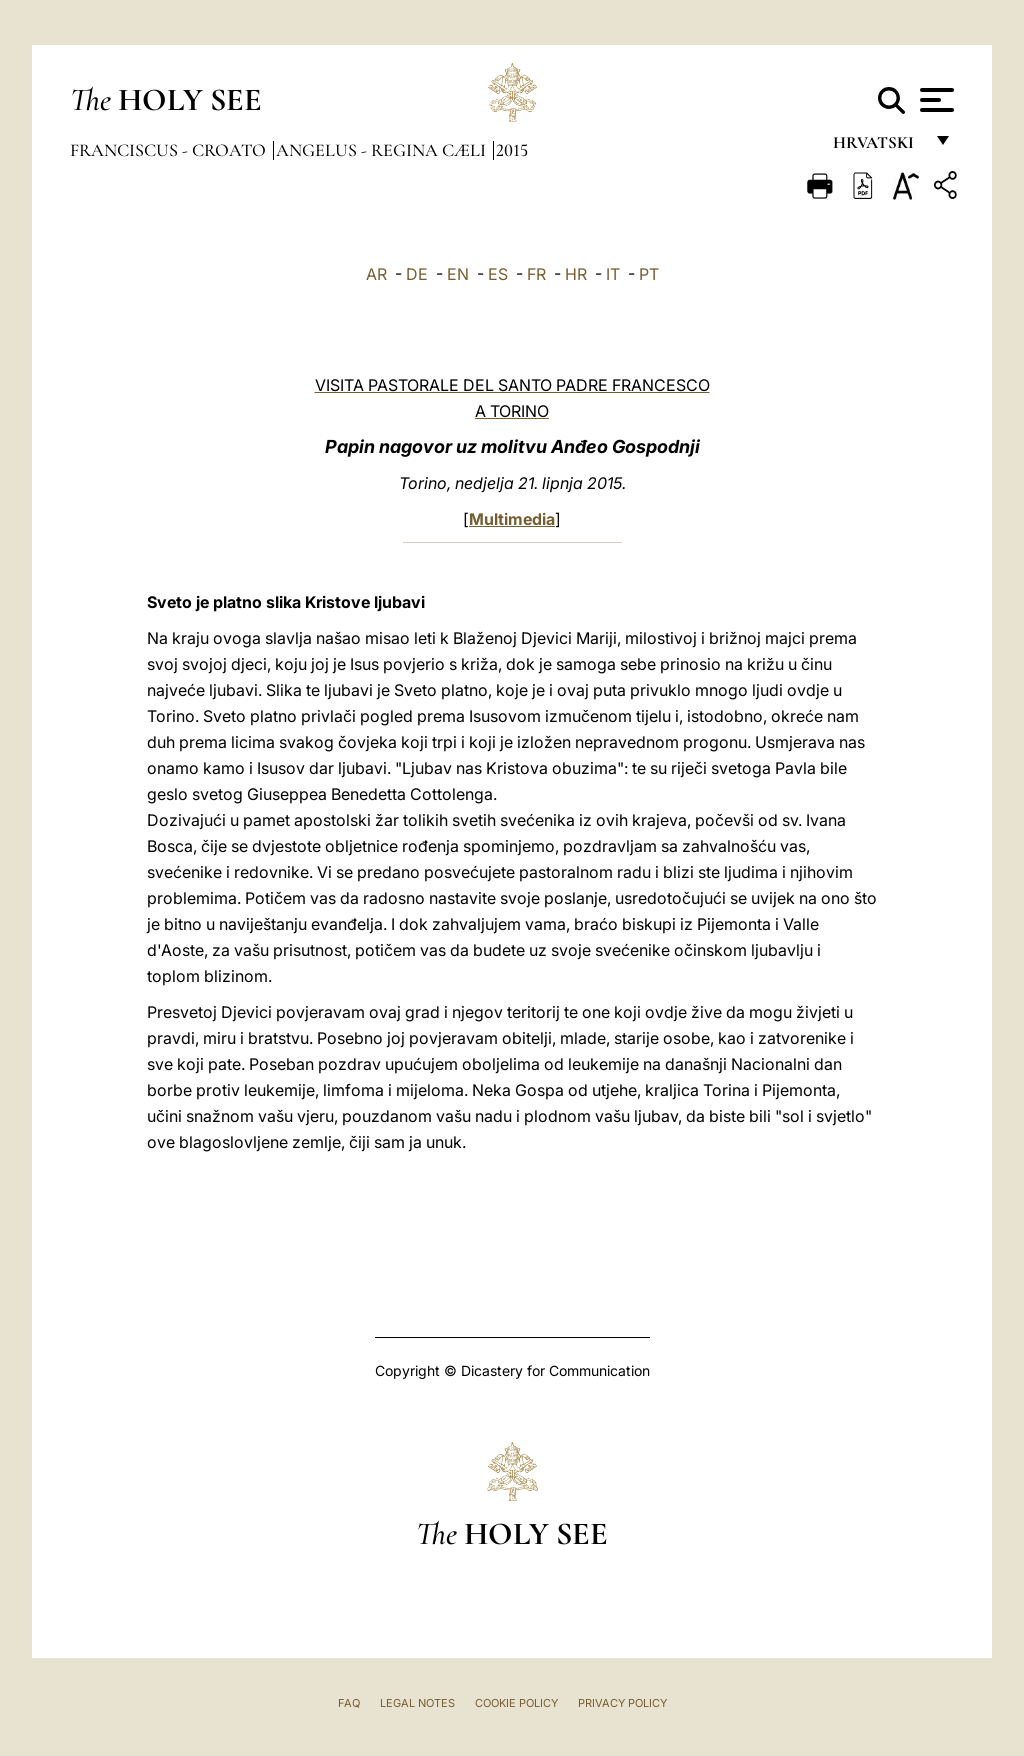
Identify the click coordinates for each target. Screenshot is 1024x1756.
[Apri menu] (934, 100)
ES (498, 274)
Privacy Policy (622, 1703)
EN (458, 274)
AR (376, 274)
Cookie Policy (516, 1703)
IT (613, 274)
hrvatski (877, 147)
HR (576, 274)
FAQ (349, 1703)
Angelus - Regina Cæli (383, 150)
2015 (512, 150)
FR (536, 274)
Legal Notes (417, 1703)
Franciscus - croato (170, 150)
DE (417, 274)
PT (649, 274)
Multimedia (512, 519)
